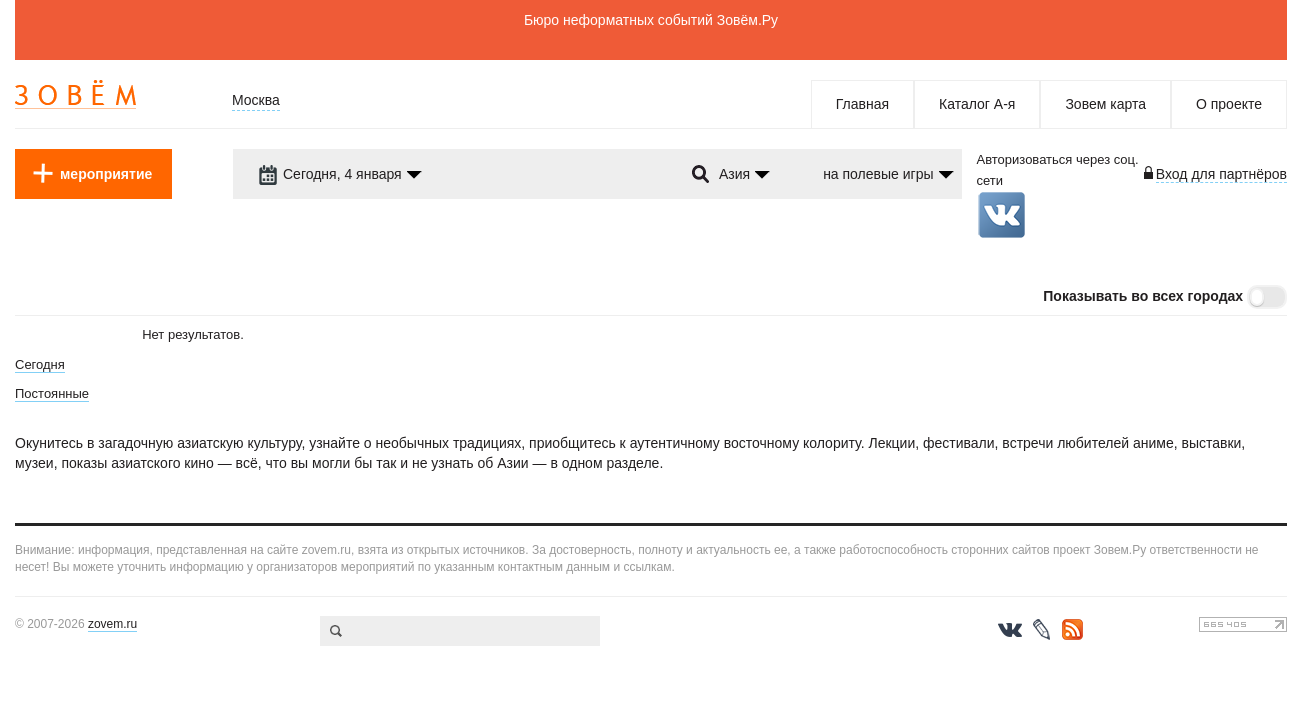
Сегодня (40, 364)
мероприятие (106, 174)
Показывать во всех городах (1143, 296)
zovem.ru (112, 624)
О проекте (1229, 104)
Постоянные (52, 393)
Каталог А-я (977, 104)
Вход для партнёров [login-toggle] (1221, 174)
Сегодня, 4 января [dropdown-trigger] (330, 174)
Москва (256, 100)
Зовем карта (1105, 104)
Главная (862, 104)
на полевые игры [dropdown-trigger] (878, 174)
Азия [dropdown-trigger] (734, 174)
